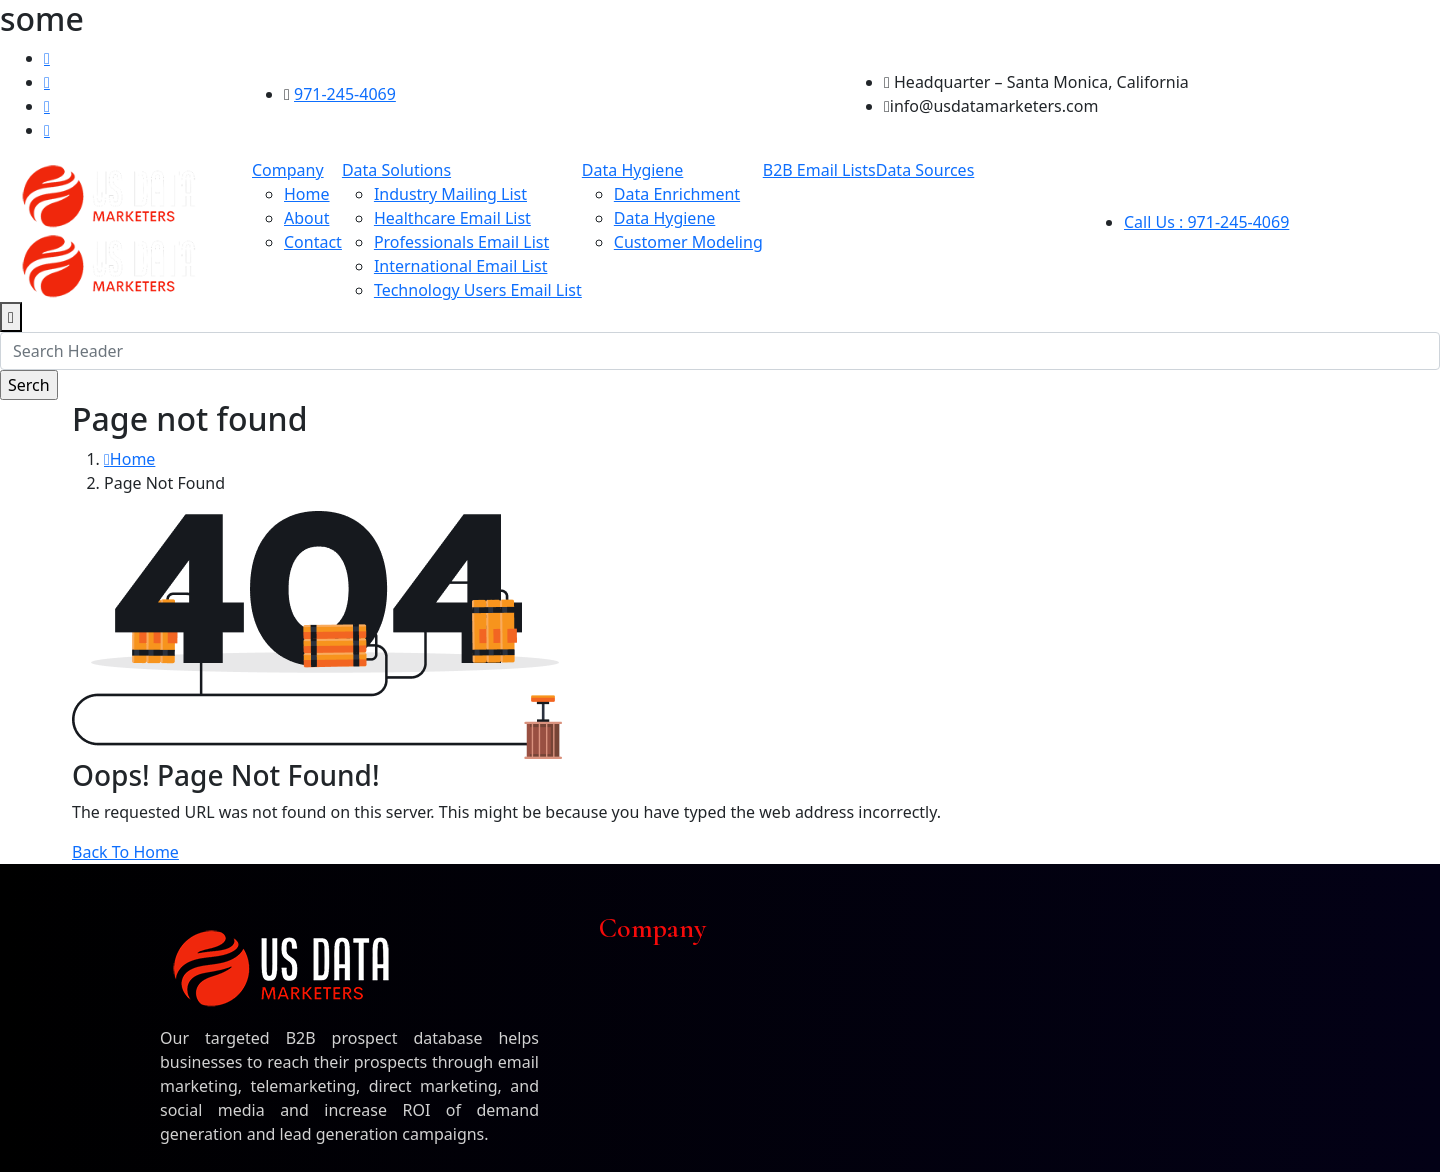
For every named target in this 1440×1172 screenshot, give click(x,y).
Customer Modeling (688, 242)
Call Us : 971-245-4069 (1206, 222)
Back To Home (125, 852)
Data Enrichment (677, 194)
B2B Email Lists (819, 170)
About (306, 218)
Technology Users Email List (478, 290)
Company (288, 170)
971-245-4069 (345, 94)
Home (307, 194)
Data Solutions (396, 170)
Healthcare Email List (452, 218)
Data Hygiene (633, 170)
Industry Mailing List (450, 194)
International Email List (461, 266)
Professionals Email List (461, 242)
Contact (313, 242)
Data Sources (925, 170)
